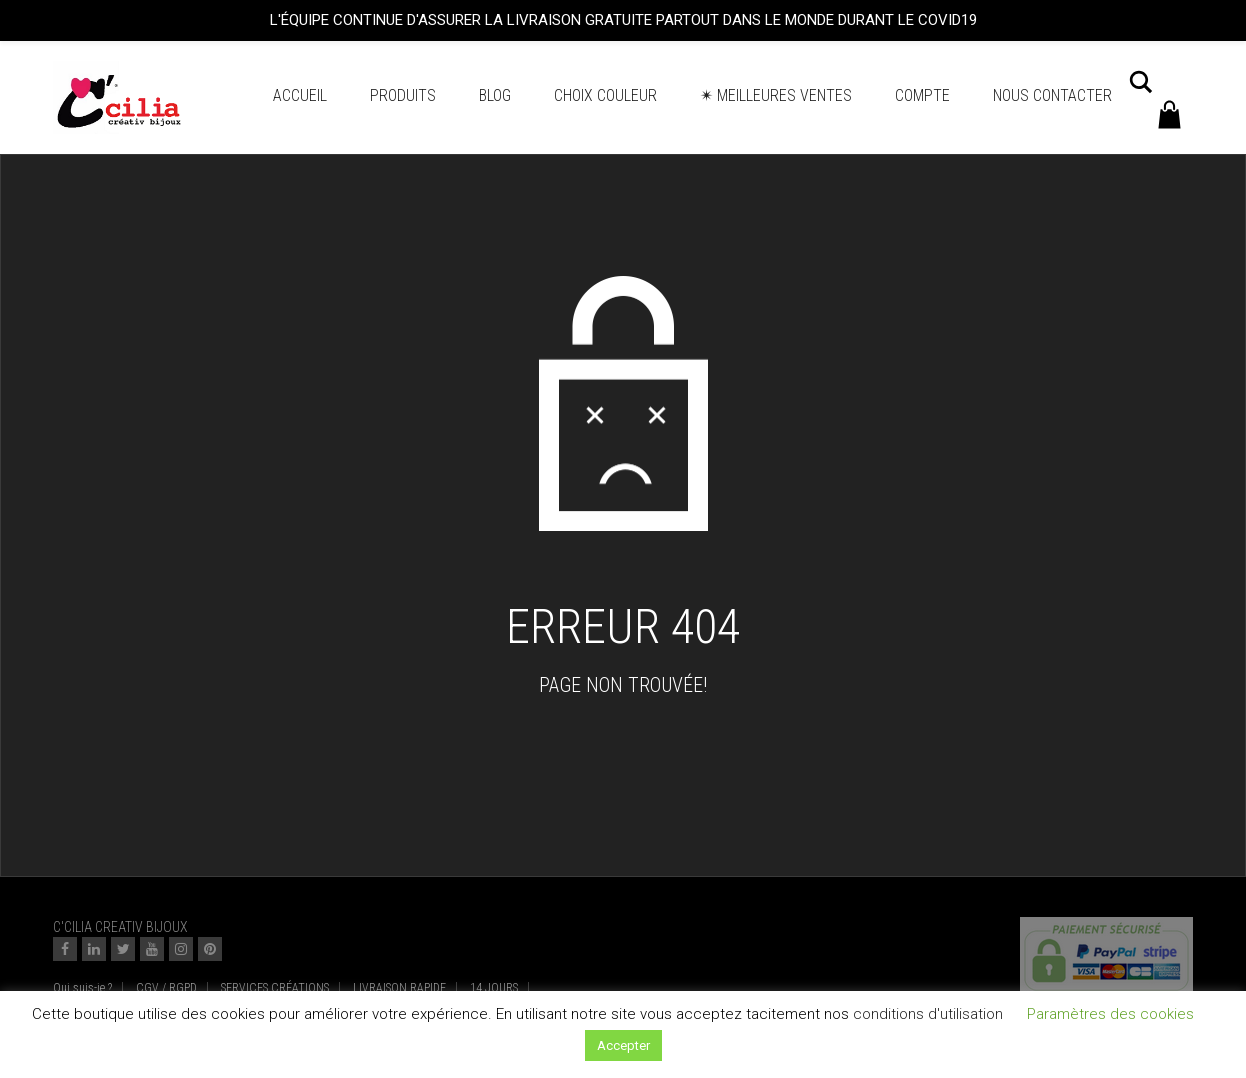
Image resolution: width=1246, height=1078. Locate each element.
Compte (922, 95)
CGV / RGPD (166, 988)
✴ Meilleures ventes (776, 95)
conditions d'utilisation (928, 1014)
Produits (403, 95)
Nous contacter (1052, 95)
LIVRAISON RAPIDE (399, 988)
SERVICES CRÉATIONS (275, 988)
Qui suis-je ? (82, 988)
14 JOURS (494, 988)
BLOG (495, 95)
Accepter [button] (623, 1045)
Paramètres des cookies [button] (1110, 1014)
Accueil (300, 95)
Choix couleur (605, 95)
